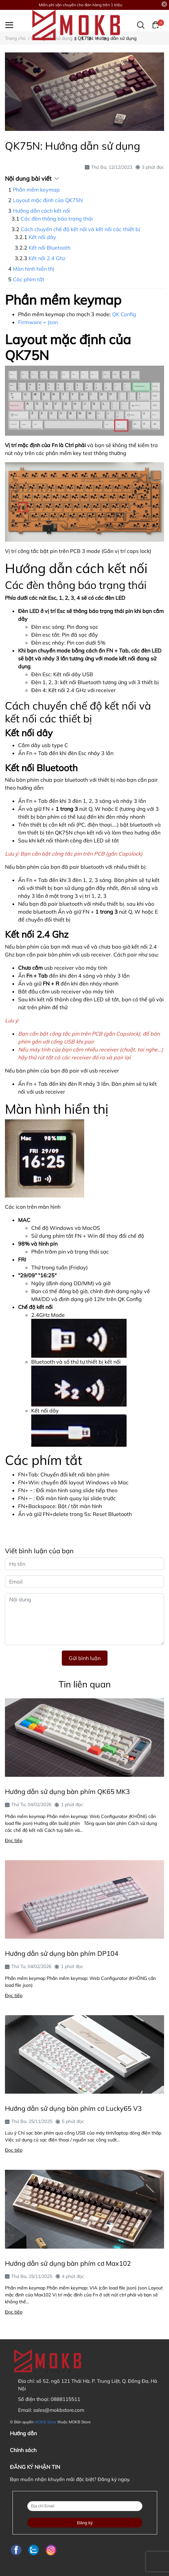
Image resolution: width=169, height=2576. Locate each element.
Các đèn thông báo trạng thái (57, 218)
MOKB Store (46, 2421)
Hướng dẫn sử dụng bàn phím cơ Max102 (68, 2263)
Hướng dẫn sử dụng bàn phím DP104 (61, 1953)
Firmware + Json (38, 322)
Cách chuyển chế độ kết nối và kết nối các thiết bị (80, 229)
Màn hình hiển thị (33, 268)
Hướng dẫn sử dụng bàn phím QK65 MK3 (67, 1791)
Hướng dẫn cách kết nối (41, 210)
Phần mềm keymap (36, 189)
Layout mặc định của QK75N (48, 200)
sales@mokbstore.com (58, 2410)
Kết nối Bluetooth (49, 247)
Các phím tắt (28, 279)
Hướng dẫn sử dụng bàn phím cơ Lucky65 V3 (73, 2108)
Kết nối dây (42, 237)
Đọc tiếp (13, 1840)
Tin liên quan (85, 1684)
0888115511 (65, 2399)
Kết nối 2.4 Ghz (47, 258)
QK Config (124, 314)
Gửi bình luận (85, 1658)
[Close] (164, 4)
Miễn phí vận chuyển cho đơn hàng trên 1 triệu (80, 4)
